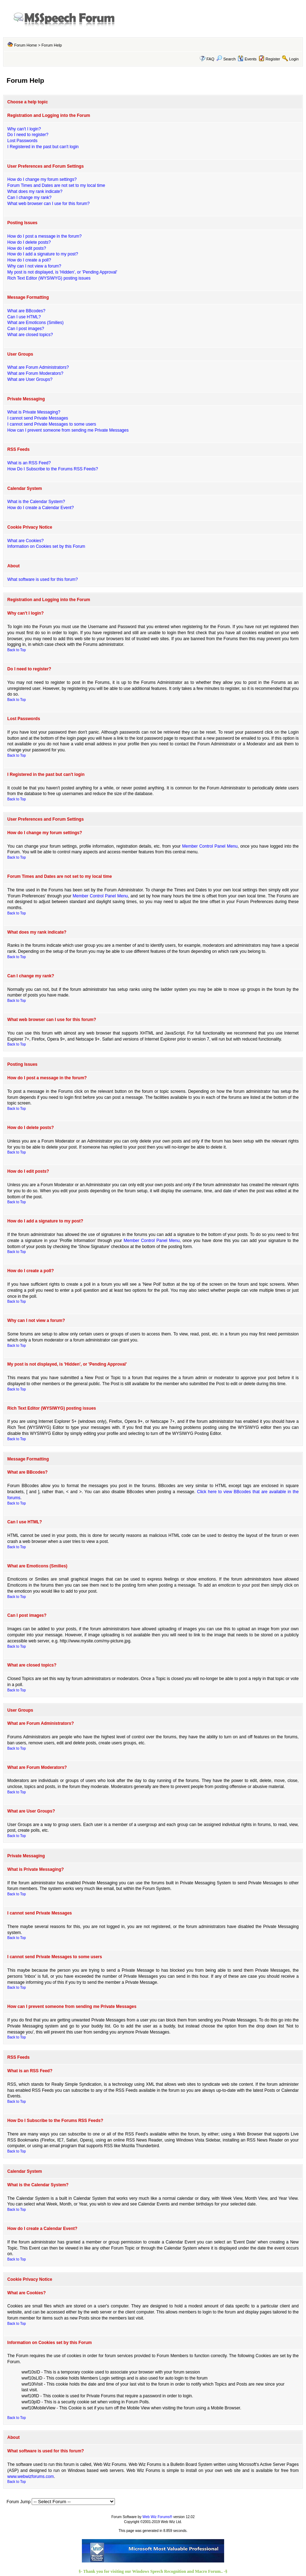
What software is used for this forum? (42, 579)
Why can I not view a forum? (34, 266)
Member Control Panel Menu (210, 846)
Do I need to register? (27, 134)
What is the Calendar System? (36, 501)
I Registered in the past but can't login (43, 146)
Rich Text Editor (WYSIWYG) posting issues (49, 278)
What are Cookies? (25, 540)
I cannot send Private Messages (37, 418)
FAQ (210, 59)
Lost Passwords (22, 140)
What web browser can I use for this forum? (48, 203)
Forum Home (25, 45)
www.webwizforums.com (30, 2476)
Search (226, 59)
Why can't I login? (24, 128)
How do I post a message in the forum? (44, 236)
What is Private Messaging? (33, 412)
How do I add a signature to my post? (42, 254)
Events (247, 59)
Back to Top (16, 650)
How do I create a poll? (29, 260)
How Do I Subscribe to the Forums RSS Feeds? (52, 468)
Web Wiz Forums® (157, 2517)
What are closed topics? (30, 334)
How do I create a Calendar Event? (40, 507)
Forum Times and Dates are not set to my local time (56, 185)
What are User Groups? (30, 379)
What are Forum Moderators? (35, 373)
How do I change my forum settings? (42, 179)
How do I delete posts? (29, 242)
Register (272, 59)
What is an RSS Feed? (29, 462)
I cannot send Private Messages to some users (51, 424)
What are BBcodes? (26, 310)
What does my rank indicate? (35, 191)
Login (294, 59)
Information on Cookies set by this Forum (46, 546)
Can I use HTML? (24, 316)
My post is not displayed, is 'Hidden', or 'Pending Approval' (62, 272)
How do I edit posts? (26, 248)
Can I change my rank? (29, 197)
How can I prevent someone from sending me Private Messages (68, 430)
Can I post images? (25, 328)
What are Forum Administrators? (38, 367)
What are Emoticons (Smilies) (35, 322)
